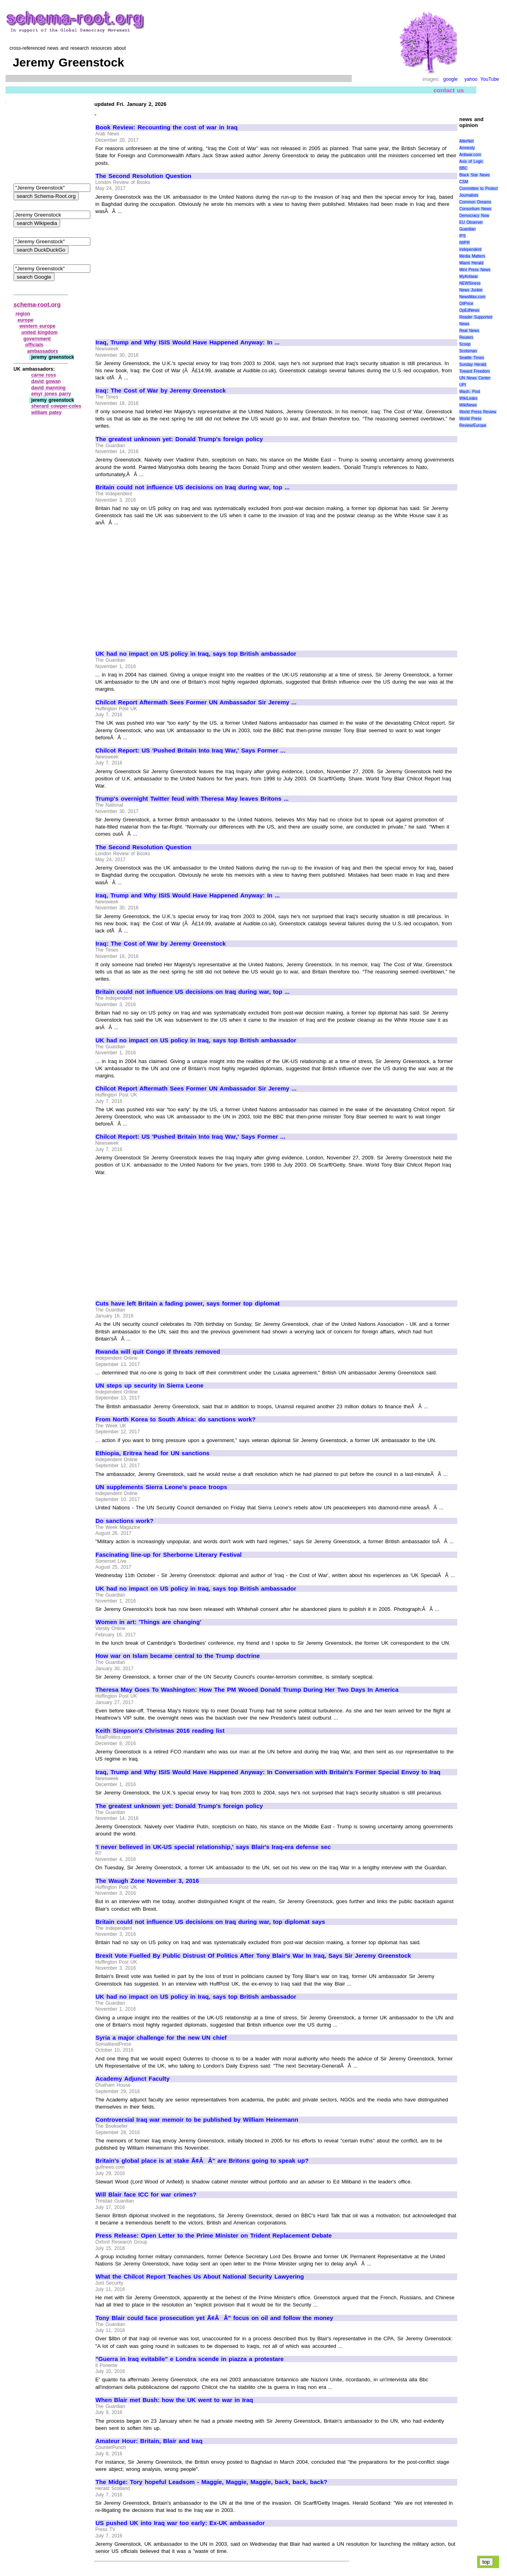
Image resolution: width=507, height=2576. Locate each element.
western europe (37, 326)
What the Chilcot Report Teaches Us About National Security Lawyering (200, 2276)
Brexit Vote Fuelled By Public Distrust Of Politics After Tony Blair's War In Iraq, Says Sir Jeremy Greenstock (253, 1956)
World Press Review (477, 412)
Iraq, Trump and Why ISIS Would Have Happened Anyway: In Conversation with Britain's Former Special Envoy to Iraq (268, 1772)
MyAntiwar (468, 276)
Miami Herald (471, 263)
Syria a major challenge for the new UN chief (161, 2038)
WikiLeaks (468, 398)
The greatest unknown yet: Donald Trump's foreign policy (179, 439)
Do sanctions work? (125, 1521)
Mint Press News (474, 270)
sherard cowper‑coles (56, 406)
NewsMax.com (472, 297)
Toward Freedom (474, 371)
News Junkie (470, 290)
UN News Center (474, 378)
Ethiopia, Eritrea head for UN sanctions (152, 1453)
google (450, 79)
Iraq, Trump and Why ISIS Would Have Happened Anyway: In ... (188, 342)
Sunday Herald (472, 364)
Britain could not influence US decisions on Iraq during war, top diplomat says (210, 1922)
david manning (48, 388)
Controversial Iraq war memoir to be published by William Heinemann (197, 2120)
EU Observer (471, 222)
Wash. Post (469, 391)
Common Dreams (475, 202)
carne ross (43, 375)
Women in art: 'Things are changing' (148, 1622)
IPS (462, 236)
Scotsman (468, 351)
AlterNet (466, 141)
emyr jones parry (51, 394)
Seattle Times (471, 358)
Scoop (464, 344)
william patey (46, 412)
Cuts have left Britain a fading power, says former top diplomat (188, 1303)
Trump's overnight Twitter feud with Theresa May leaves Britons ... (192, 798)
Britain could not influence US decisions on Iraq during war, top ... (193, 487)
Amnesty (467, 148)
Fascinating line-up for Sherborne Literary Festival (169, 1555)
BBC (463, 168)
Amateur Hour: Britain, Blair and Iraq (149, 2441)
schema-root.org (37, 304)
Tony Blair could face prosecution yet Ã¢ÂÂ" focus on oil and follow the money (214, 2318)
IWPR (464, 242)
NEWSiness (469, 283)
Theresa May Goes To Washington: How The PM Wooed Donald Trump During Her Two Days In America (247, 1690)
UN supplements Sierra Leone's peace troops (161, 1487)
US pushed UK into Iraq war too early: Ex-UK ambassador (180, 2523)
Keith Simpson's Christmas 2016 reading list (160, 1731)
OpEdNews (469, 310)
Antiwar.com (470, 154)
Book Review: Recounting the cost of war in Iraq (167, 127)
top (486, 2562)
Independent (470, 249)
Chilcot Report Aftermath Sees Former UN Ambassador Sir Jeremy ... (196, 702)
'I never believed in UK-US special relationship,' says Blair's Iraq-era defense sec (213, 1847)
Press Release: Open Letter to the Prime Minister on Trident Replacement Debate (214, 2235)
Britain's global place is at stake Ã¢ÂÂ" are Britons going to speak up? (202, 2161)
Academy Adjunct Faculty (133, 2079)
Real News (469, 330)
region (23, 314)
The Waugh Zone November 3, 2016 (147, 1881)
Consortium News (475, 209)
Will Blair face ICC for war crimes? (146, 2194)
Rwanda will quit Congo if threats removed (158, 1352)
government (37, 339)
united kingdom (39, 332)
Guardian (467, 229)
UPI (462, 385)
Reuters (466, 337)
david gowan (45, 381)
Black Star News (474, 175)
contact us (448, 90)
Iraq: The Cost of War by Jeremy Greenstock (161, 390)
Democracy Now (474, 215)
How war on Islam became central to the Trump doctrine (178, 1656)
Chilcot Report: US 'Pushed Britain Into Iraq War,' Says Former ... (190, 750)
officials (34, 345)
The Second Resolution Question (143, 176)
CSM (463, 182)
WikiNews (468, 405)
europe (25, 320)
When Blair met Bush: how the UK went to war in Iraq (174, 2400)
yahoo (471, 79)
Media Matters (472, 256)
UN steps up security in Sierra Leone (149, 1385)
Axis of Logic (471, 161)
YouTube (489, 79)
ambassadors (42, 351)
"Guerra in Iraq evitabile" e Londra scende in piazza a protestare (190, 2359)
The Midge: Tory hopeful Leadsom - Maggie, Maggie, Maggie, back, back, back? (211, 2482)
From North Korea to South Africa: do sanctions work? (175, 1419)
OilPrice (466, 303)
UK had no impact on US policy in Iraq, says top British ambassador (196, 654)
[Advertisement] (162, 273)
